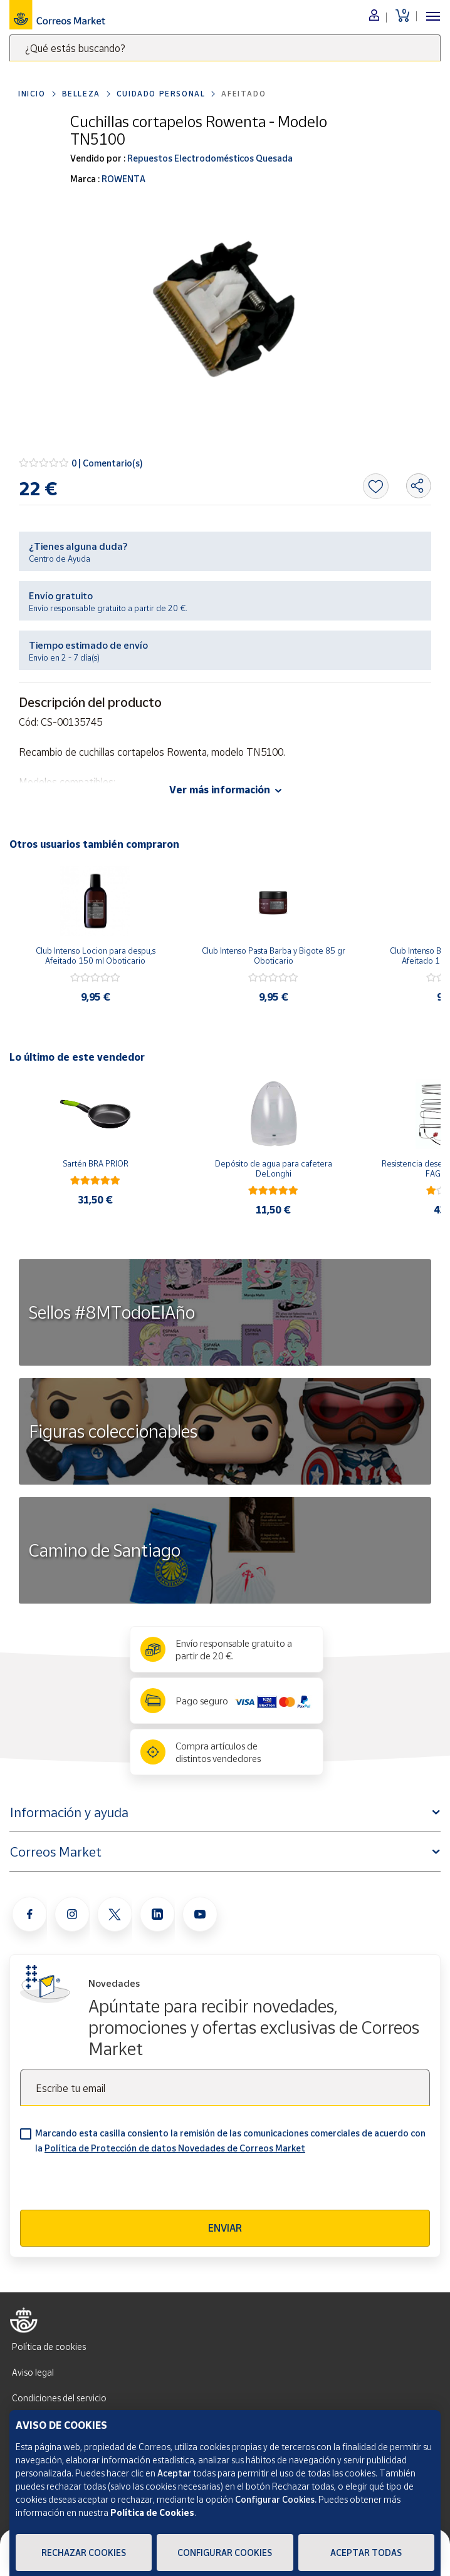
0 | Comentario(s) (107, 463)
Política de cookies (49, 2346)
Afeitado (243, 93)
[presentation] (115, 2185)
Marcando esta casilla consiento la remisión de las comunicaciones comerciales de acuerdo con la (230, 2140)
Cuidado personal (161, 93)
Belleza (81, 93)
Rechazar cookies (83, 2552)
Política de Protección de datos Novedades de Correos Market (174, 2148)
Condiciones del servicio (59, 2398)
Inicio (32, 93)
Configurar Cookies (224, 2552)
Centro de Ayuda (59, 559)
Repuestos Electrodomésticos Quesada (209, 158)
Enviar (225, 2228)
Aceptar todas (366, 2552)
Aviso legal (33, 2372)
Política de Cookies (152, 2512)
